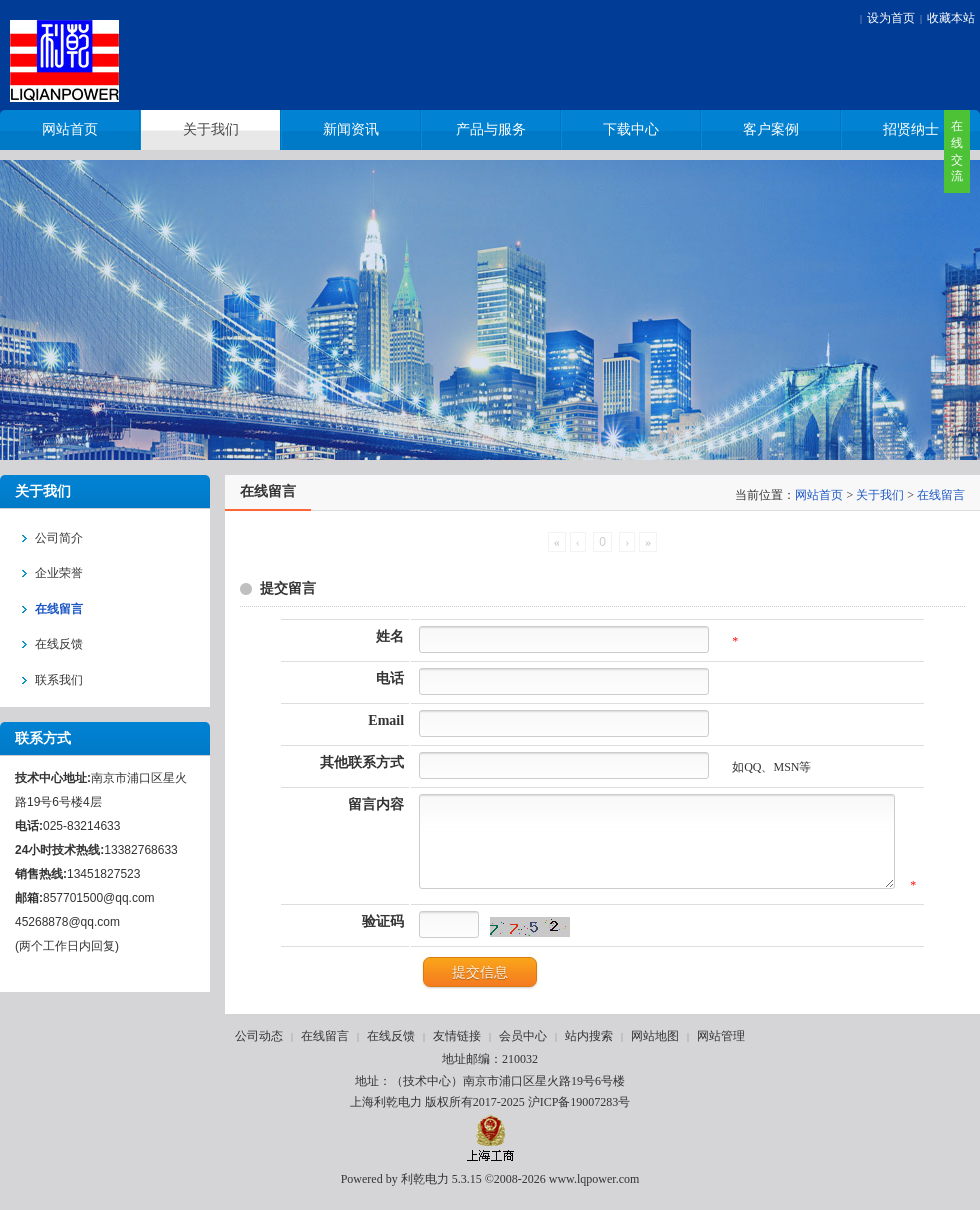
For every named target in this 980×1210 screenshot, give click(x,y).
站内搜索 (589, 1051)
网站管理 (721, 1051)
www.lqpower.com (594, 1194)
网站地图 (655, 1051)
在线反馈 (391, 1051)
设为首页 (891, 18)
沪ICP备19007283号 (579, 1117)
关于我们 (880, 495)
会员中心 (523, 1051)
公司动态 (259, 1051)
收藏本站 (951, 18)
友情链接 (457, 1051)
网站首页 (819, 495)
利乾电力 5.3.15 (441, 1194)
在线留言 (941, 495)
